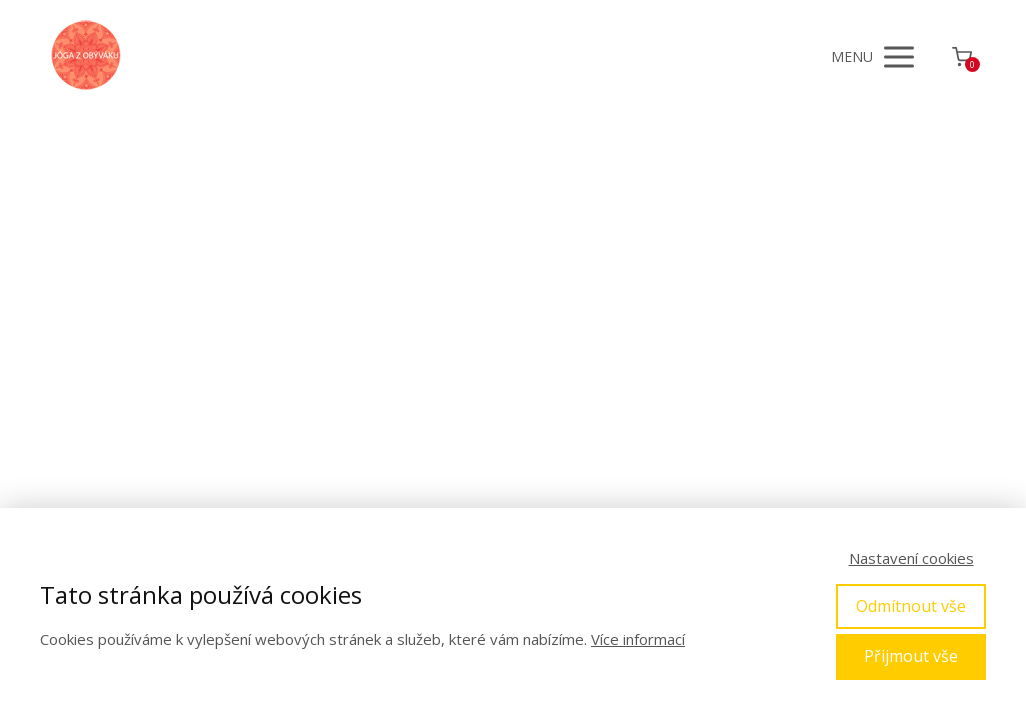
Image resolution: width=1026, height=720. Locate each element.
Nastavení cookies (911, 558)
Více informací (638, 639)
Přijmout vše (911, 656)
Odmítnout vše (911, 606)
